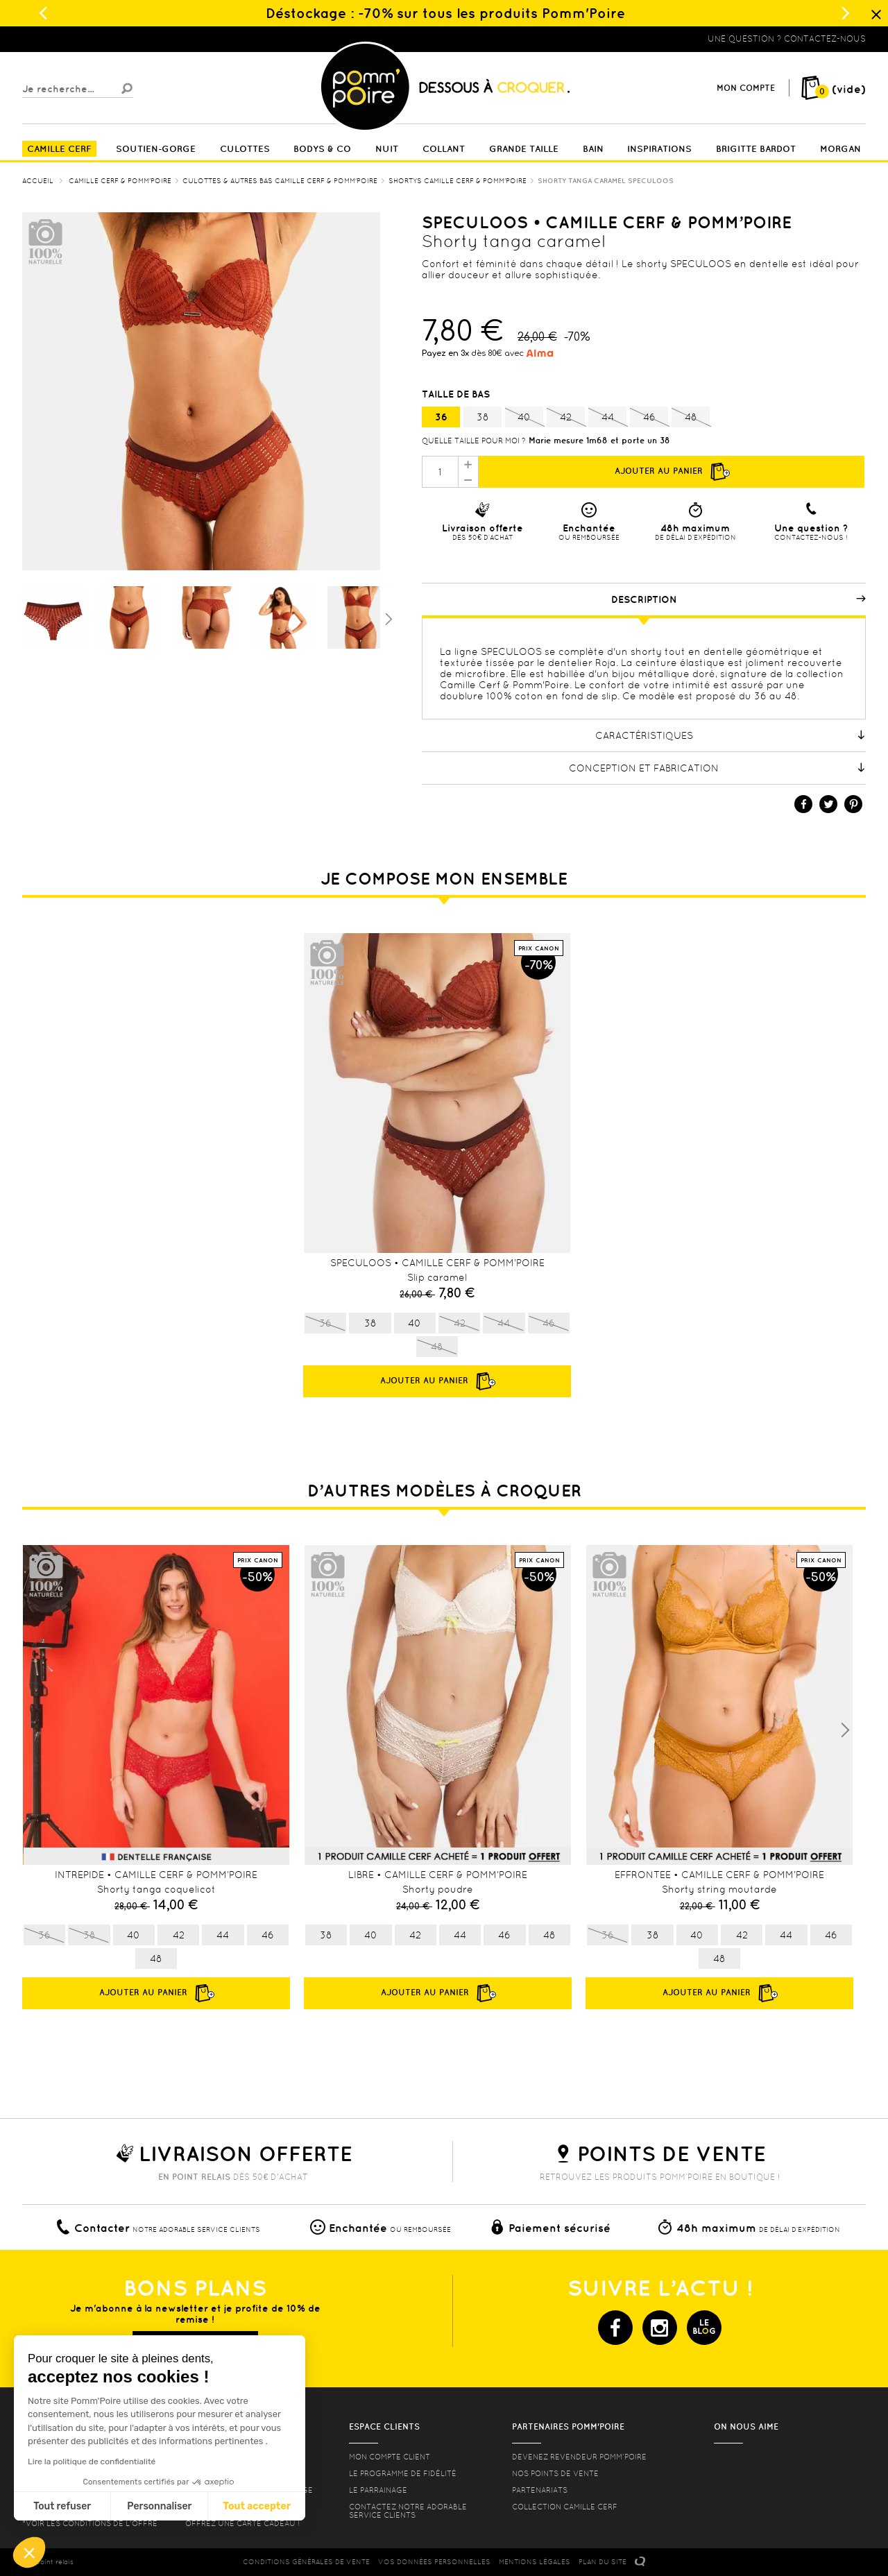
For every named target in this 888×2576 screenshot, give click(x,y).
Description (738, 599)
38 (483, 417)
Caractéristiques (730, 735)
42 (566, 417)
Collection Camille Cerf (564, 2506)
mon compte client (389, 2457)
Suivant (387, 618)
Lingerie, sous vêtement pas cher (90, 39)
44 (607, 417)
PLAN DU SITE (602, 2562)
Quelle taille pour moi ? (474, 440)
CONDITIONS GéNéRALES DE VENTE (306, 2562)
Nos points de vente (555, 2473)
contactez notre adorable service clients (408, 2510)
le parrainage (378, 2490)
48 (691, 417)
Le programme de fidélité (402, 2473)
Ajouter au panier (671, 471)
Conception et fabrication (717, 768)
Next (845, 1730)
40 (524, 417)
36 (441, 417)
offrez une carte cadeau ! (242, 2523)
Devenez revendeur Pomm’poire (579, 2457)
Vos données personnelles (434, 2562)
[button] (29, 2552)
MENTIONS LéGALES (534, 2562)
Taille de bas (457, 394)
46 (649, 417)
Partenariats (539, 2490)
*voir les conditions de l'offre (89, 2523)
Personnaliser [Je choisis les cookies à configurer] (159, 2506)
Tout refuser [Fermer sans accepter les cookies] (62, 2506)
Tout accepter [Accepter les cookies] (257, 2506)
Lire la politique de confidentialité (91, 2461)
